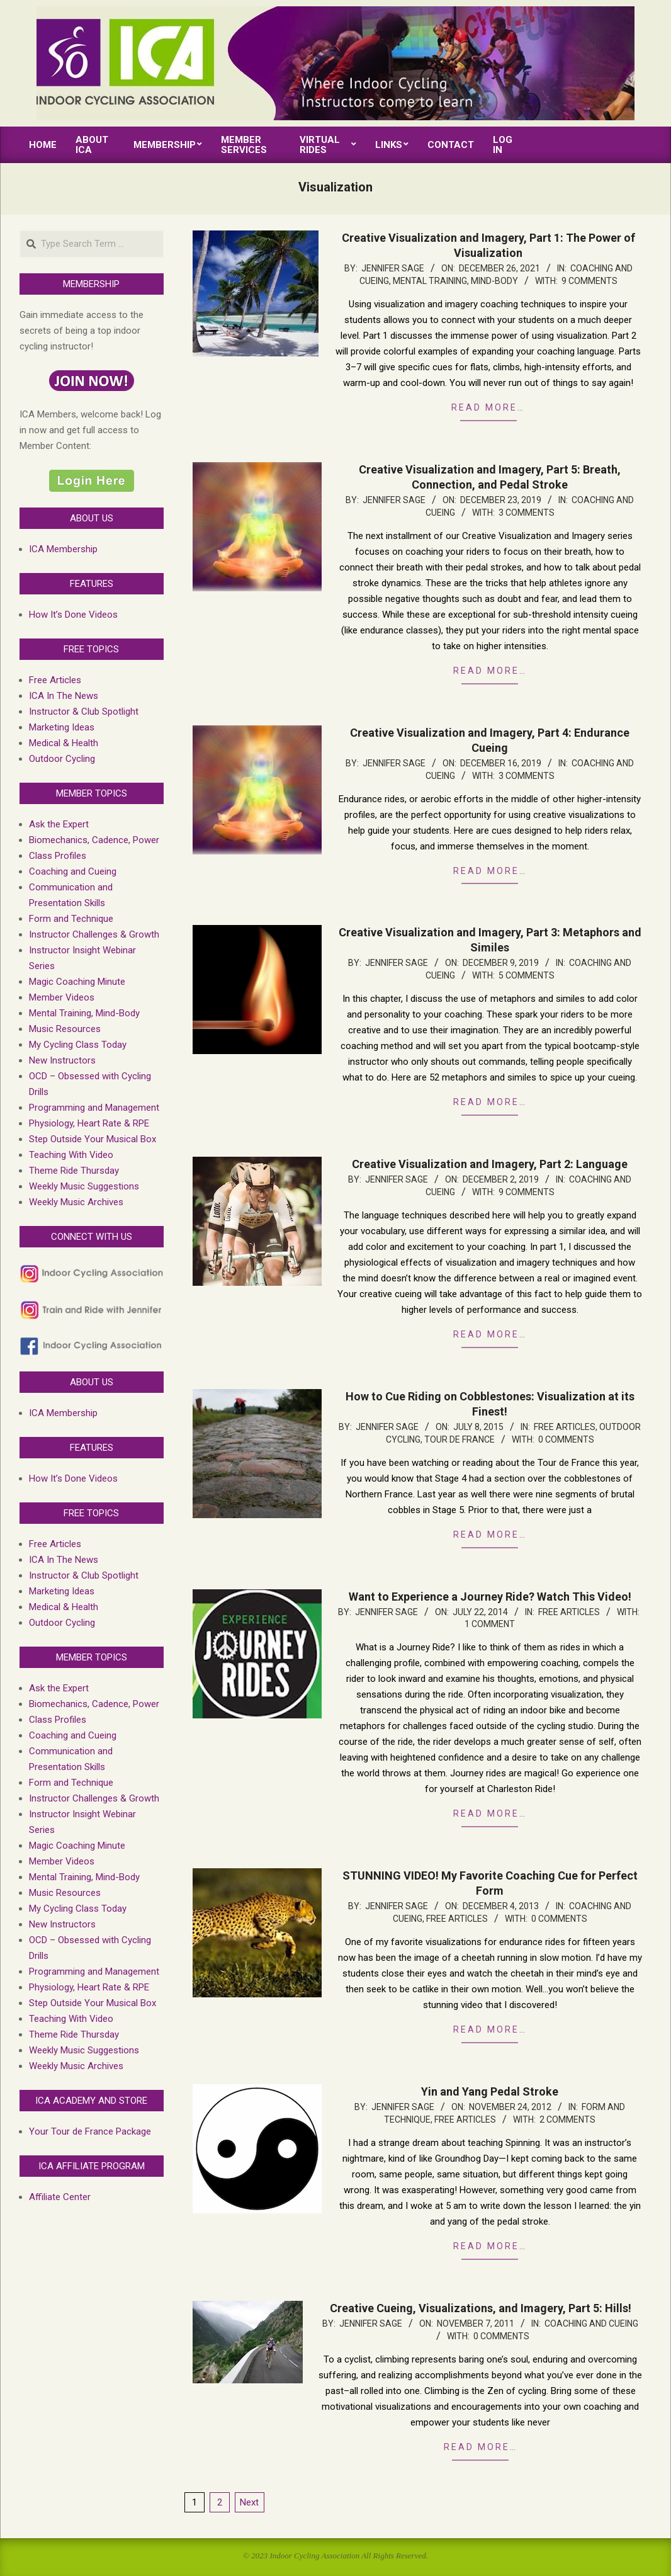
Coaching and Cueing (591, 2323)
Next (249, 2502)
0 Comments (566, 1439)
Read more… (488, 407)
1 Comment (490, 1624)
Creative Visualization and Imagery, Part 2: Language (490, 1164)
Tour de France (459, 1439)
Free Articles (564, 1427)
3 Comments (527, 513)
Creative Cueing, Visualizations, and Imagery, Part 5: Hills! (480, 2308)
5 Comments (527, 975)
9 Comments (589, 281)
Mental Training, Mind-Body (455, 281)
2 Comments (567, 2119)
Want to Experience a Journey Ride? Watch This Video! (490, 1596)
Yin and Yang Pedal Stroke (489, 2091)
